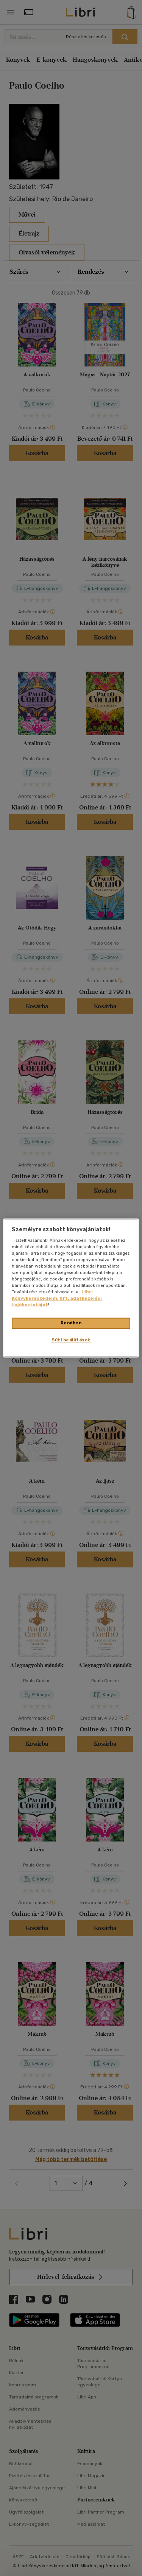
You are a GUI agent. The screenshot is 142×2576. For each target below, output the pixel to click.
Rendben (71, 1323)
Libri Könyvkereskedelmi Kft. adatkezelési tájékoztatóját (57, 1299)
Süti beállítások (71, 1340)
